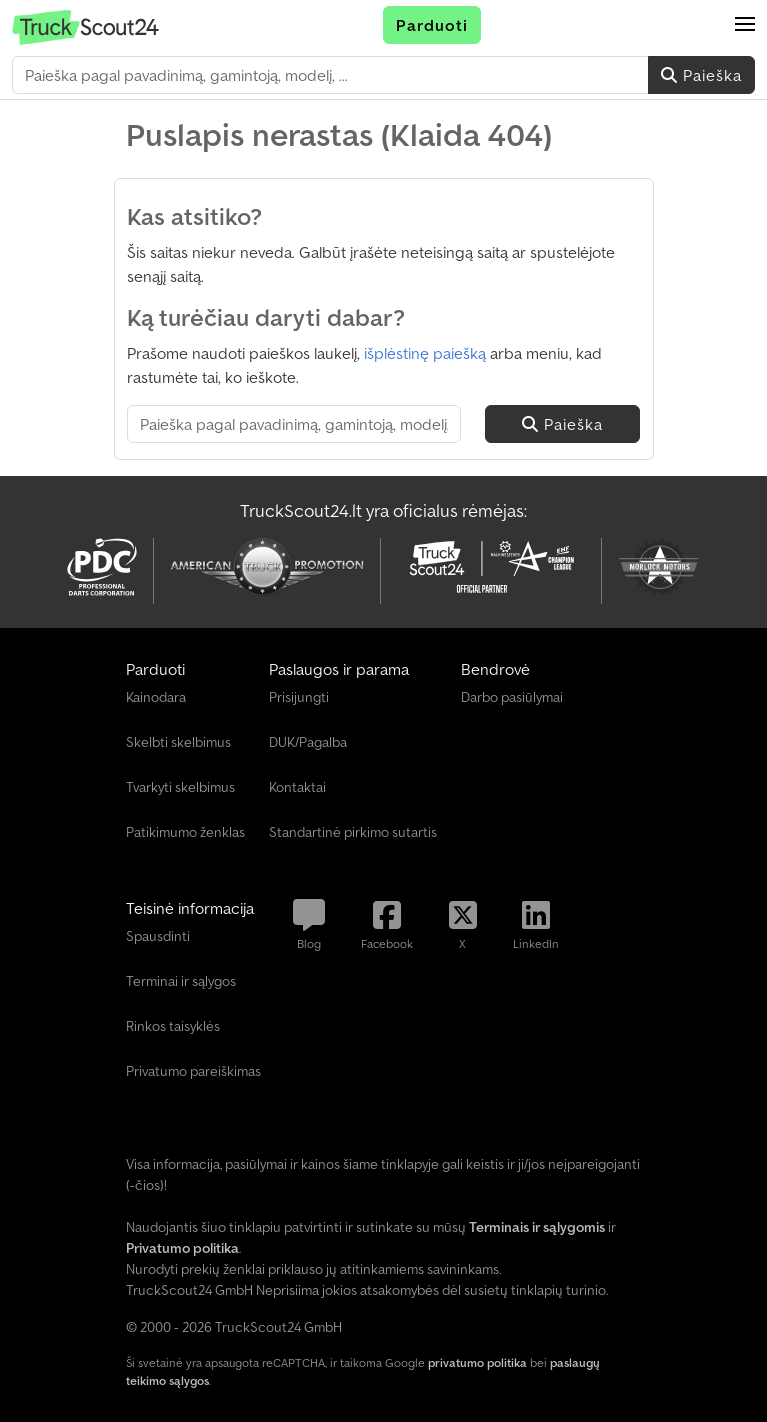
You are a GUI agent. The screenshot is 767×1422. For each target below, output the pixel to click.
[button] (745, 25)
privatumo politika (477, 1362)
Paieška (701, 75)
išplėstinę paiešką (425, 353)
